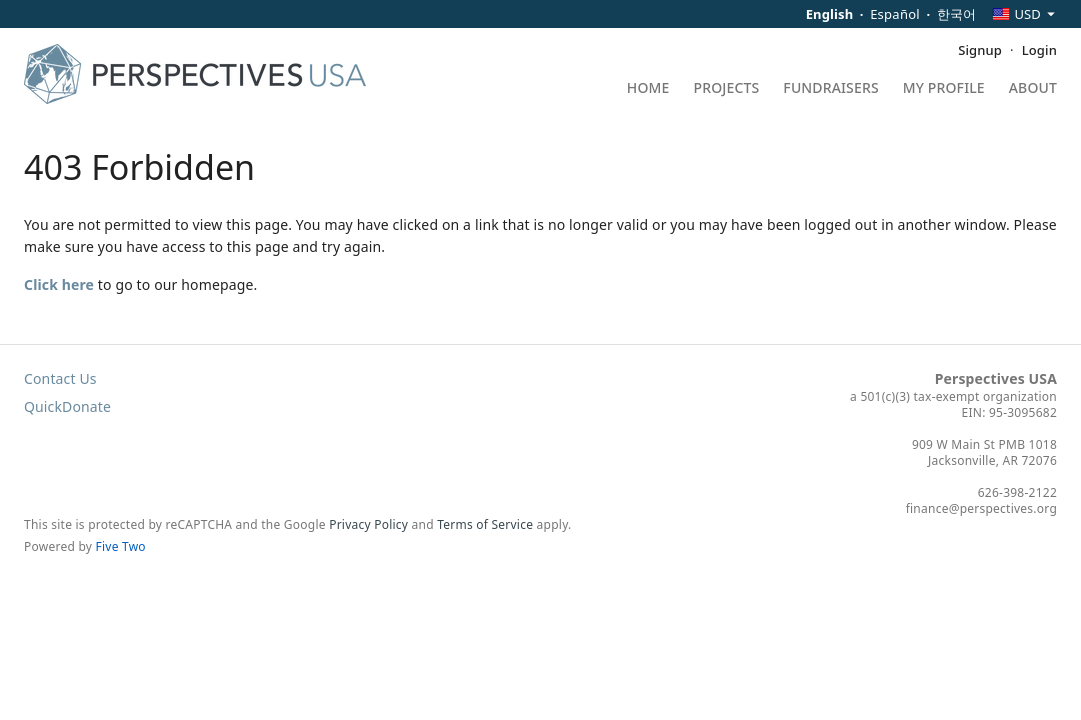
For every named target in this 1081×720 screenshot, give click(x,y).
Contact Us (60, 378)
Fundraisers (830, 89)
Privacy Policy (368, 524)
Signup (980, 50)
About (1033, 89)
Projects (727, 89)
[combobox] (1024, 14)
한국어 (957, 14)
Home (648, 89)
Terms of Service (485, 524)
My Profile (944, 89)
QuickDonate (67, 406)
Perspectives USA (996, 378)
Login (1039, 50)
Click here (59, 284)
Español (895, 14)
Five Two (121, 546)
